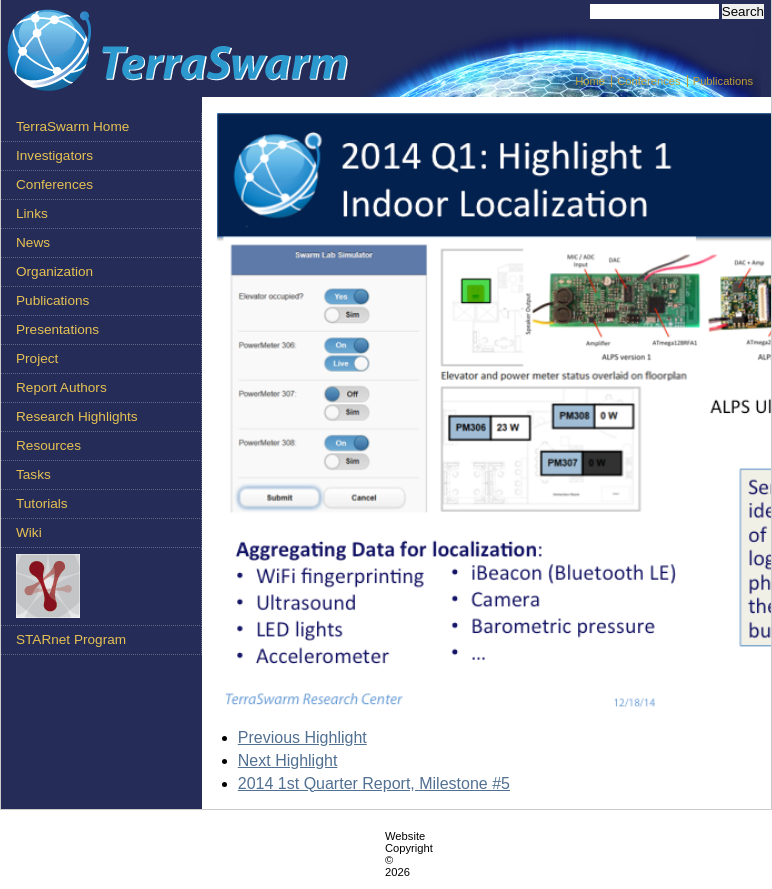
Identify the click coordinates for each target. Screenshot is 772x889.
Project (37, 358)
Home (590, 81)
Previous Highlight (302, 737)
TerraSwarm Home (72, 126)
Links (32, 213)
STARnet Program (71, 639)
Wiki (29, 532)
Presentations (57, 329)
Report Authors (61, 387)
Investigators (54, 155)
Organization (54, 271)
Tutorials (42, 503)
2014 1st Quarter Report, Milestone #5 (374, 783)
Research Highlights (77, 416)
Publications (723, 81)
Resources (48, 445)
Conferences (648, 81)
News (33, 242)
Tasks (33, 474)
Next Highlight (288, 760)
